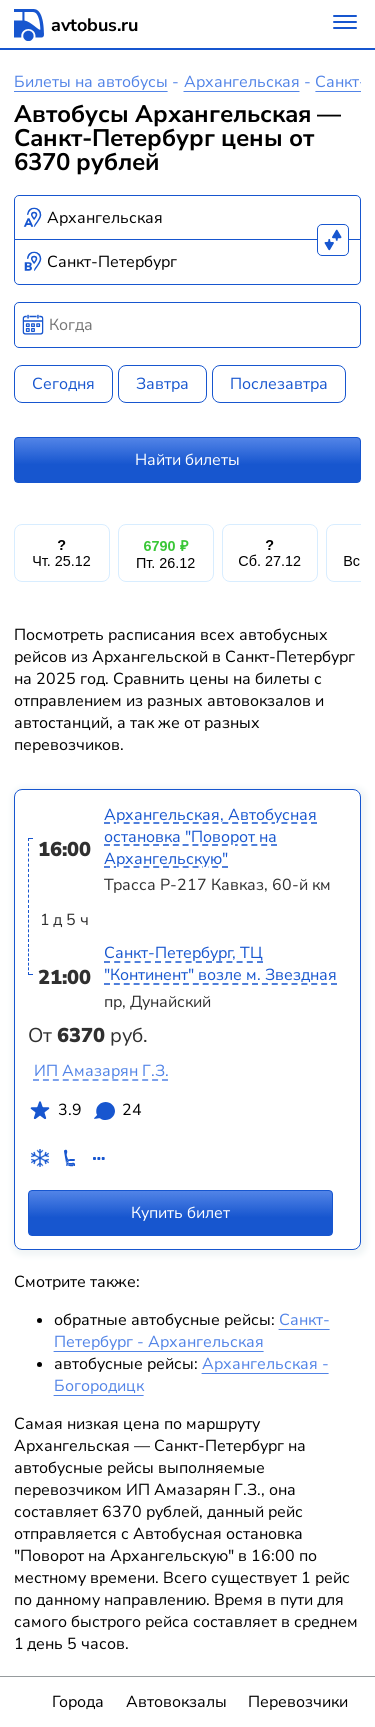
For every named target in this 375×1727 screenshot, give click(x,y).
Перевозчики (298, 1702)
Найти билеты (187, 460)
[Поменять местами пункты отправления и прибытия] (333, 240)
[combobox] (188, 218)
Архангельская (242, 82)
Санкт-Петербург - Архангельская (192, 1331)
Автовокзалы (176, 1702)
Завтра (162, 384)
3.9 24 (85, 1114)
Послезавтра (279, 384)
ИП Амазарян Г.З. (101, 1071)
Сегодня (63, 384)
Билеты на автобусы (91, 82)
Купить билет (180, 1212)
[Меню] (345, 24)
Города (78, 1702)
